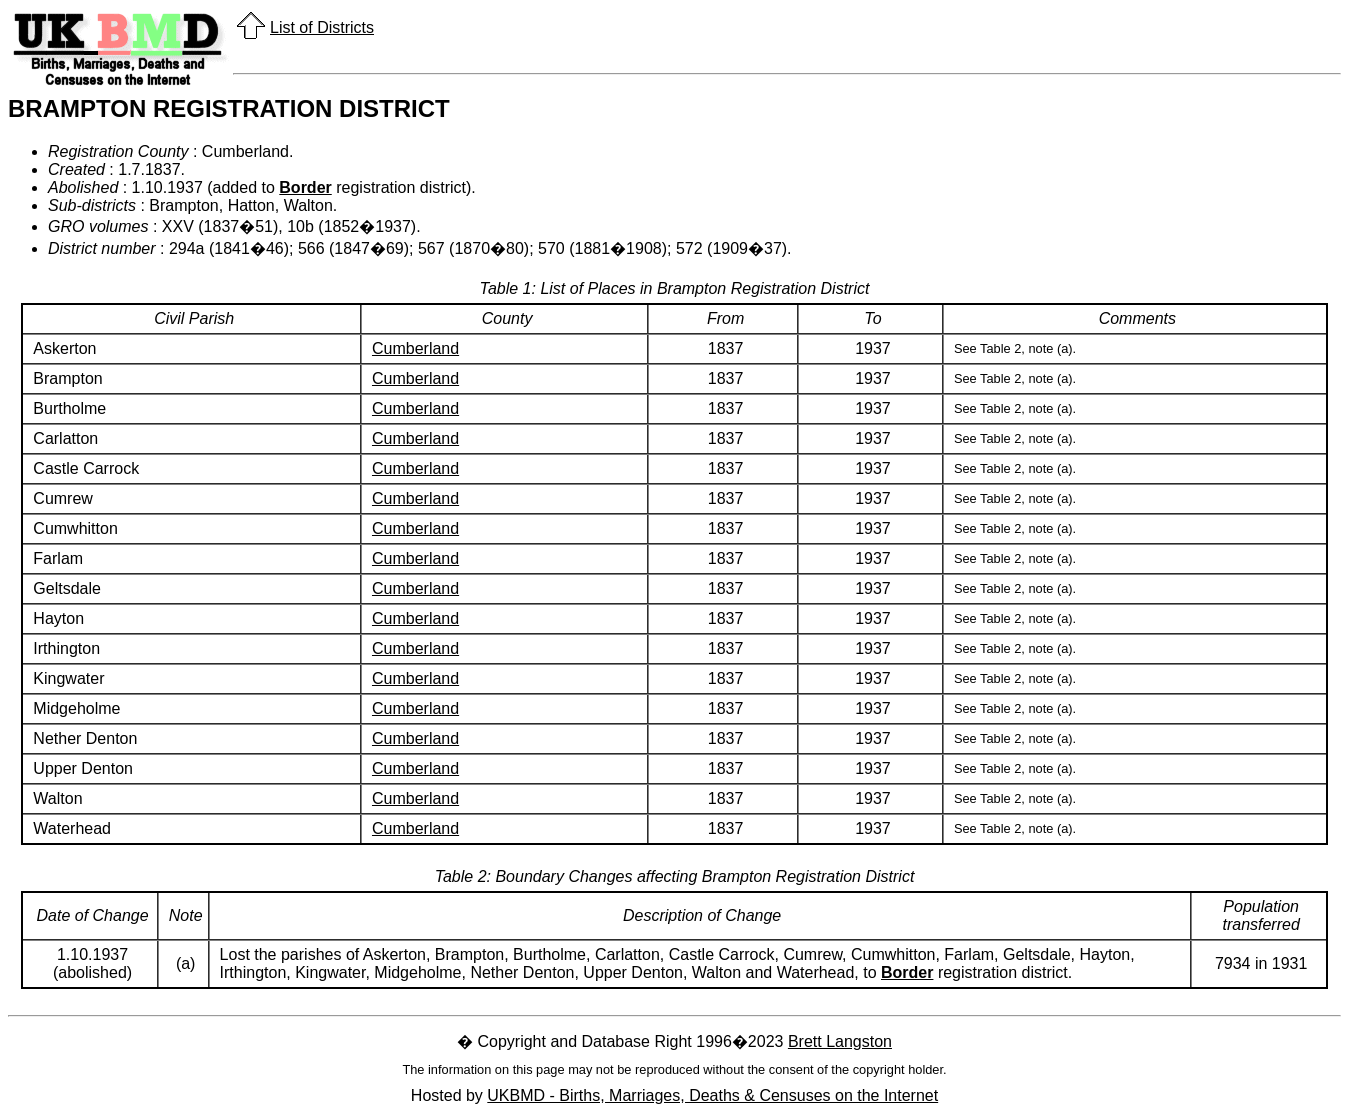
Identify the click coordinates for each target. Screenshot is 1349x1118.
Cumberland (415, 348)
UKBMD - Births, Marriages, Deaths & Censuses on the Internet (712, 1095)
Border (305, 187)
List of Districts (322, 27)
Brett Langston (840, 1041)
